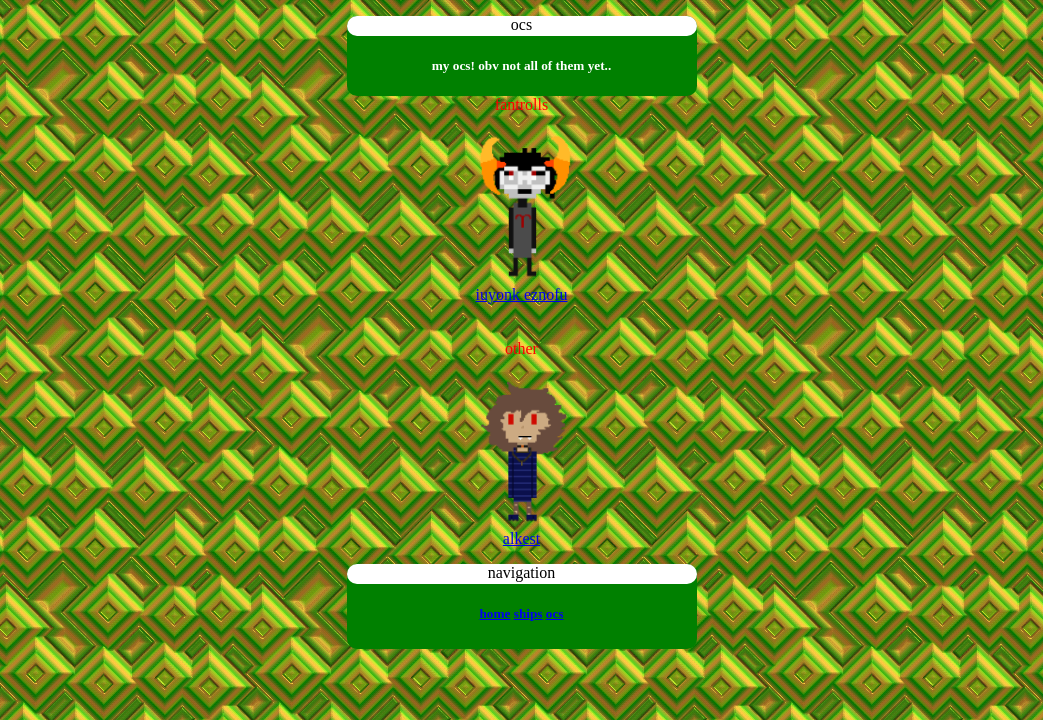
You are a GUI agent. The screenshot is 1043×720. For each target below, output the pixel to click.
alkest (521, 538)
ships (528, 613)
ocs (555, 613)
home (494, 613)
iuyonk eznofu (522, 294)
